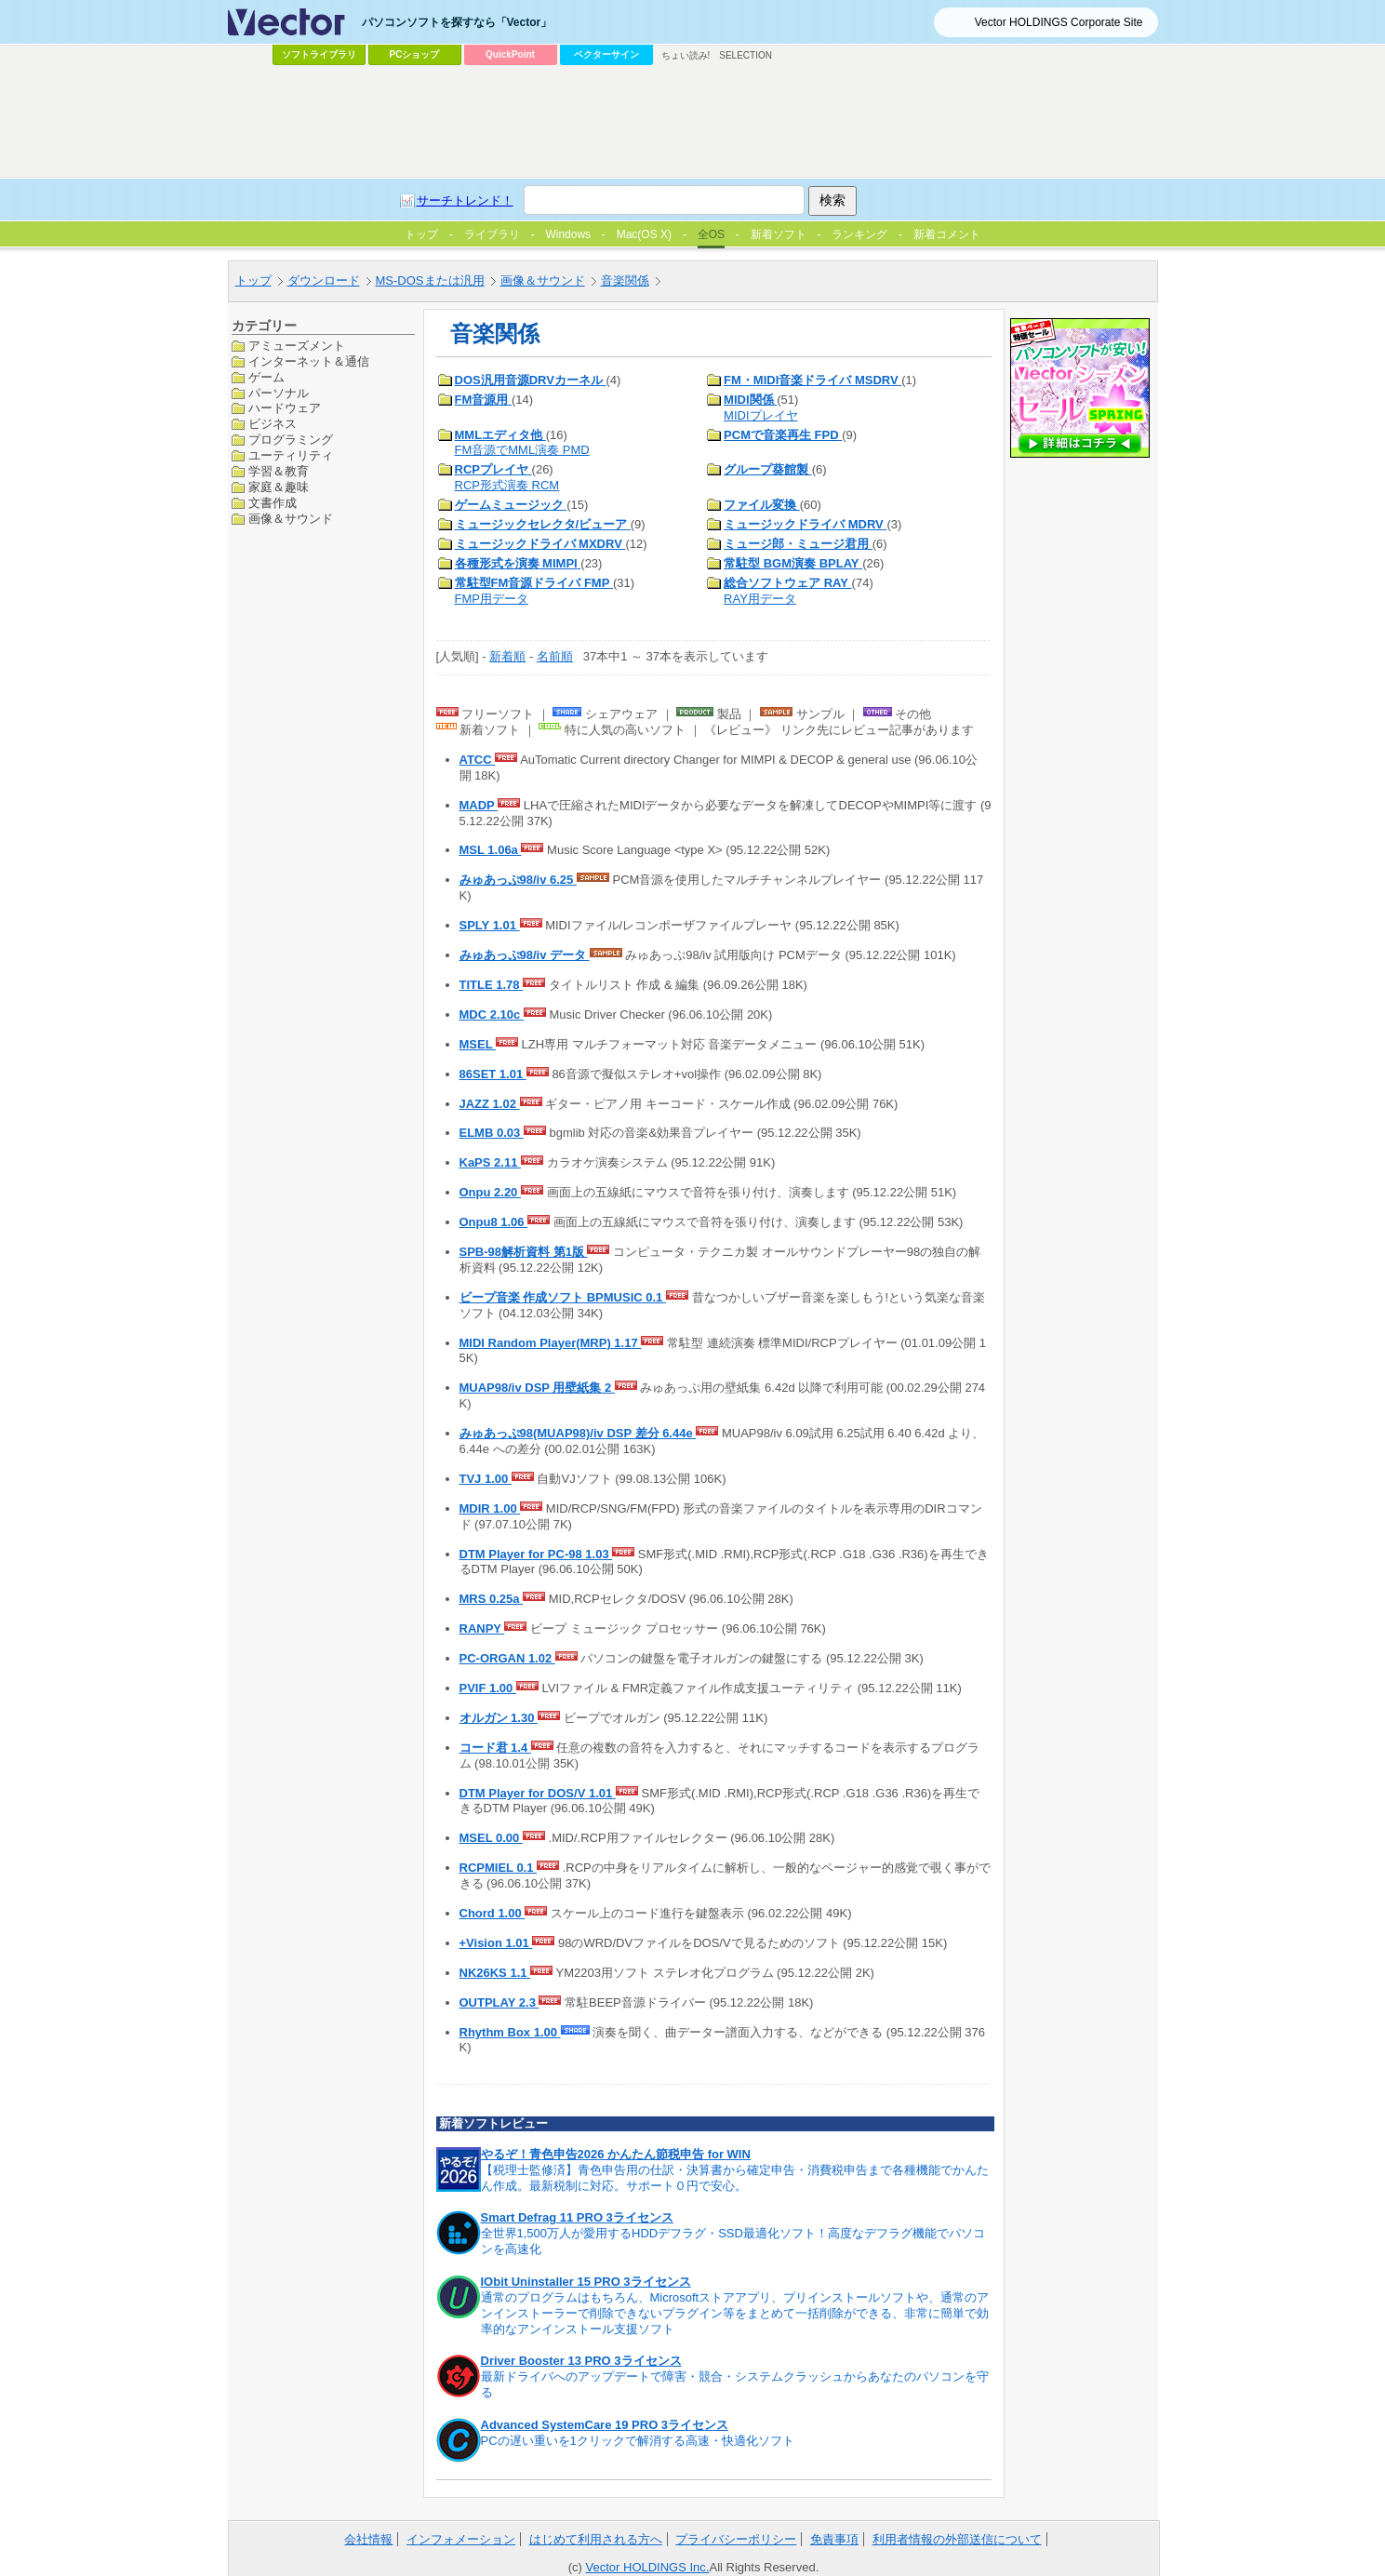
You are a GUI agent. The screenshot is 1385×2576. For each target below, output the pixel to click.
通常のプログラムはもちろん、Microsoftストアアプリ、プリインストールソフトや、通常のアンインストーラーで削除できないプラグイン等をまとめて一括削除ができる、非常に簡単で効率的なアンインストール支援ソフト (735, 2313)
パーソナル (278, 393)
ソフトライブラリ (319, 54)
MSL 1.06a (490, 850)
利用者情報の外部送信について (957, 2539)
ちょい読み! (686, 55)
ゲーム (266, 377)
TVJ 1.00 (485, 1479)
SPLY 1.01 (489, 925)
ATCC (477, 760)
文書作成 (272, 503)
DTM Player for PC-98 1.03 (536, 1554)
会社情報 (368, 2539)
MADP (479, 805)
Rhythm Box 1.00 (510, 2032)
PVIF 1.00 (487, 1688)
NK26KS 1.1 (495, 1973)
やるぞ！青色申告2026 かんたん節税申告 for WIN (616, 2154)
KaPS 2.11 (490, 1162)
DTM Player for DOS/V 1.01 (537, 1793)
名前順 (555, 656)
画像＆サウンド (542, 280)
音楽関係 (625, 280)
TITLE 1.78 (491, 985)
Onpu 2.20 (490, 1192)
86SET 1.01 (492, 1074)
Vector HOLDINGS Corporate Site (1059, 22)
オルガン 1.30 (499, 1718)
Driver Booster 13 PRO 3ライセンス (581, 2361)
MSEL (478, 1044)
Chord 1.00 (492, 1913)
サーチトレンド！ (465, 200)
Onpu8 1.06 (493, 1222)
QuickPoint (510, 54)
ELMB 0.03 (491, 1133)
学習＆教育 (278, 471)
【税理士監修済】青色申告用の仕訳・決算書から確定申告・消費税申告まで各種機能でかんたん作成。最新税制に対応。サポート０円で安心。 (735, 2178)
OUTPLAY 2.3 (499, 2002)
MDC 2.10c (491, 1014)
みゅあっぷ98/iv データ (524, 955)
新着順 (507, 656)
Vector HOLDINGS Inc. (648, 2567)
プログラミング (290, 440)
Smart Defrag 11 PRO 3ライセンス (577, 2217)
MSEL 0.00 (491, 1838)
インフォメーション (460, 2539)
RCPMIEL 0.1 (498, 1868)
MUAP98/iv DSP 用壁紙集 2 (537, 1388)
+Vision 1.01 (496, 1943)
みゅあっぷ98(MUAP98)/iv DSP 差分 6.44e (578, 1433)
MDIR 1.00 (490, 1508)
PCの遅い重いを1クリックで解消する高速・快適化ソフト (637, 2441)
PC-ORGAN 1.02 (507, 1658)
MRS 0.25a (491, 1599)
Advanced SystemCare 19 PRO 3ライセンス (605, 2425)
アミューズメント (296, 346)
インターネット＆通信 (308, 361)
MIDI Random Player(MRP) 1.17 (550, 1343)
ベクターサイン (606, 54)
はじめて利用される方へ (595, 2539)
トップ (253, 280)
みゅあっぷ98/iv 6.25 (518, 880)
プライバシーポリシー (735, 2539)
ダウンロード (323, 280)
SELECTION (745, 55)
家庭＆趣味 (278, 487)
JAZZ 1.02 (489, 1104)
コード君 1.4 (495, 1748)
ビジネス (272, 424)
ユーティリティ (290, 455)
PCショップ (415, 54)
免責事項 (834, 2539)
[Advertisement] (693, 122)
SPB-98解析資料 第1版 (523, 1252)
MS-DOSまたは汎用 (430, 280)
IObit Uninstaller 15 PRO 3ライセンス (586, 2282)
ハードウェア (284, 408)
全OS (711, 234)
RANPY (482, 1628)
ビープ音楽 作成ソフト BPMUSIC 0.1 (562, 1297)
